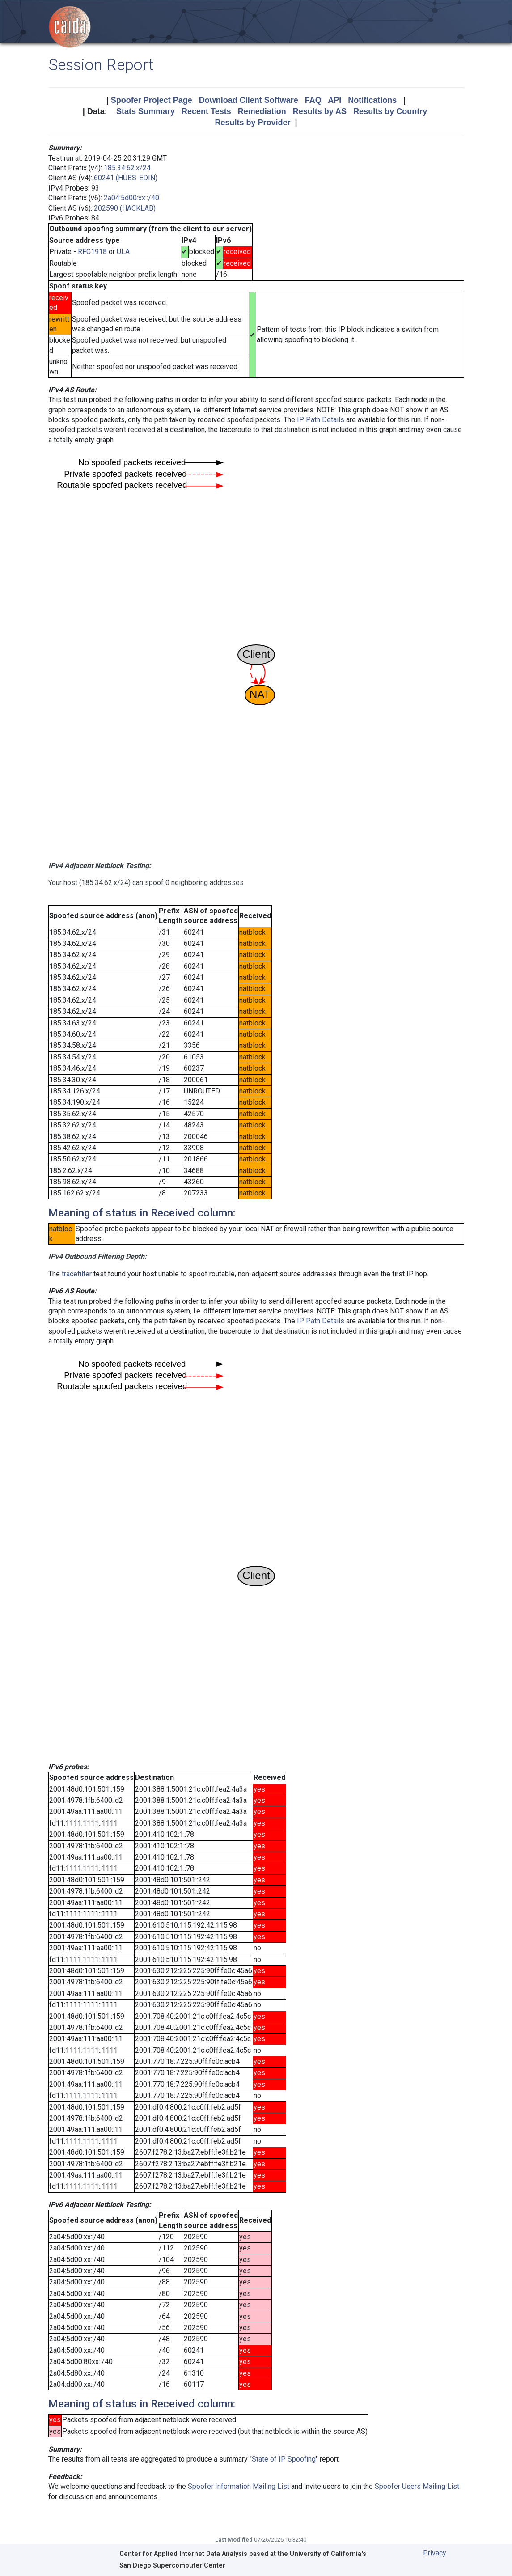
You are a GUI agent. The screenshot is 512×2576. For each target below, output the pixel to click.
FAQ (313, 100)
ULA (123, 251)
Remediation (262, 111)
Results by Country (390, 111)
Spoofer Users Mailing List (417, 2486)
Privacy (434, 2553)
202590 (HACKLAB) (125, 208)
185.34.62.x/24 (127, 168)
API (334, 100)
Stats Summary (145, 111)
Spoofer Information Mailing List (238, 2486)
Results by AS (320, 111)
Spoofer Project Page (151, 100)
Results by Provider (252, 122)
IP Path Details (320, 419)
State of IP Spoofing (284, 2459)
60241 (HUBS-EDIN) (125, 178)
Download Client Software (248, 100)
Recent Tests (206, 111)
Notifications (372, 100)
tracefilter (77, 1274)
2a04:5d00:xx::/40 (131, 198)
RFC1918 (92, 251)
